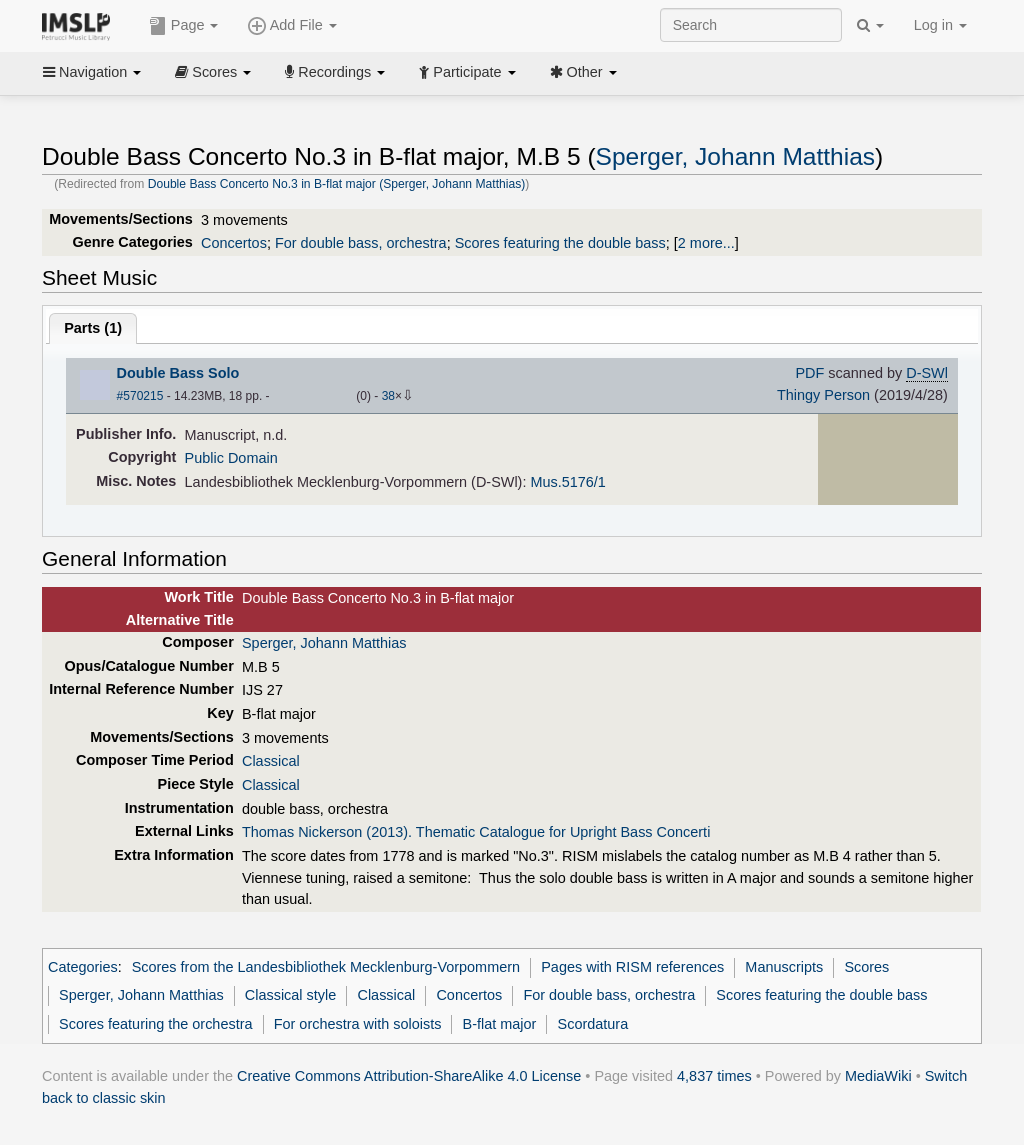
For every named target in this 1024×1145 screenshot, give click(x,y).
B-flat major (500, 1024)
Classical (271, 761)
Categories (83, 967)
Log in (940, 25)
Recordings (335, 72)
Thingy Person (823, 395)
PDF (809, 373)
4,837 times (714, 1076)
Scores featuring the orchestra (155, 1024)
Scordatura (593, 1024)
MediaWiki (878, 1076)
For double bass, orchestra (361, 243)
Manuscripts (784, 967)
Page (184, 26)
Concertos (234, 243)
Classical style (290, 995)
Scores (213, 72)
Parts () (93, 328)
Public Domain (231, 458)
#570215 (140, 396)
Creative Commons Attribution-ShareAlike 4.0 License (409, 1076)
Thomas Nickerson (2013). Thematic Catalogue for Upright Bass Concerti (476, 832)
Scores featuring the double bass (560, 243)
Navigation (92, 72)
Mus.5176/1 (567, 482)
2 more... (706, 243)
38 (388, 396)
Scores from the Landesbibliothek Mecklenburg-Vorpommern (326, 967)
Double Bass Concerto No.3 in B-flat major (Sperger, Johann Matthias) (337, 184)
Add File (292, 26)
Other (583, 72)
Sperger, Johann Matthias (736, 156)
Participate (467, 72)
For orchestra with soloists (358, 1024)
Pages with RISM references (632, 967)
